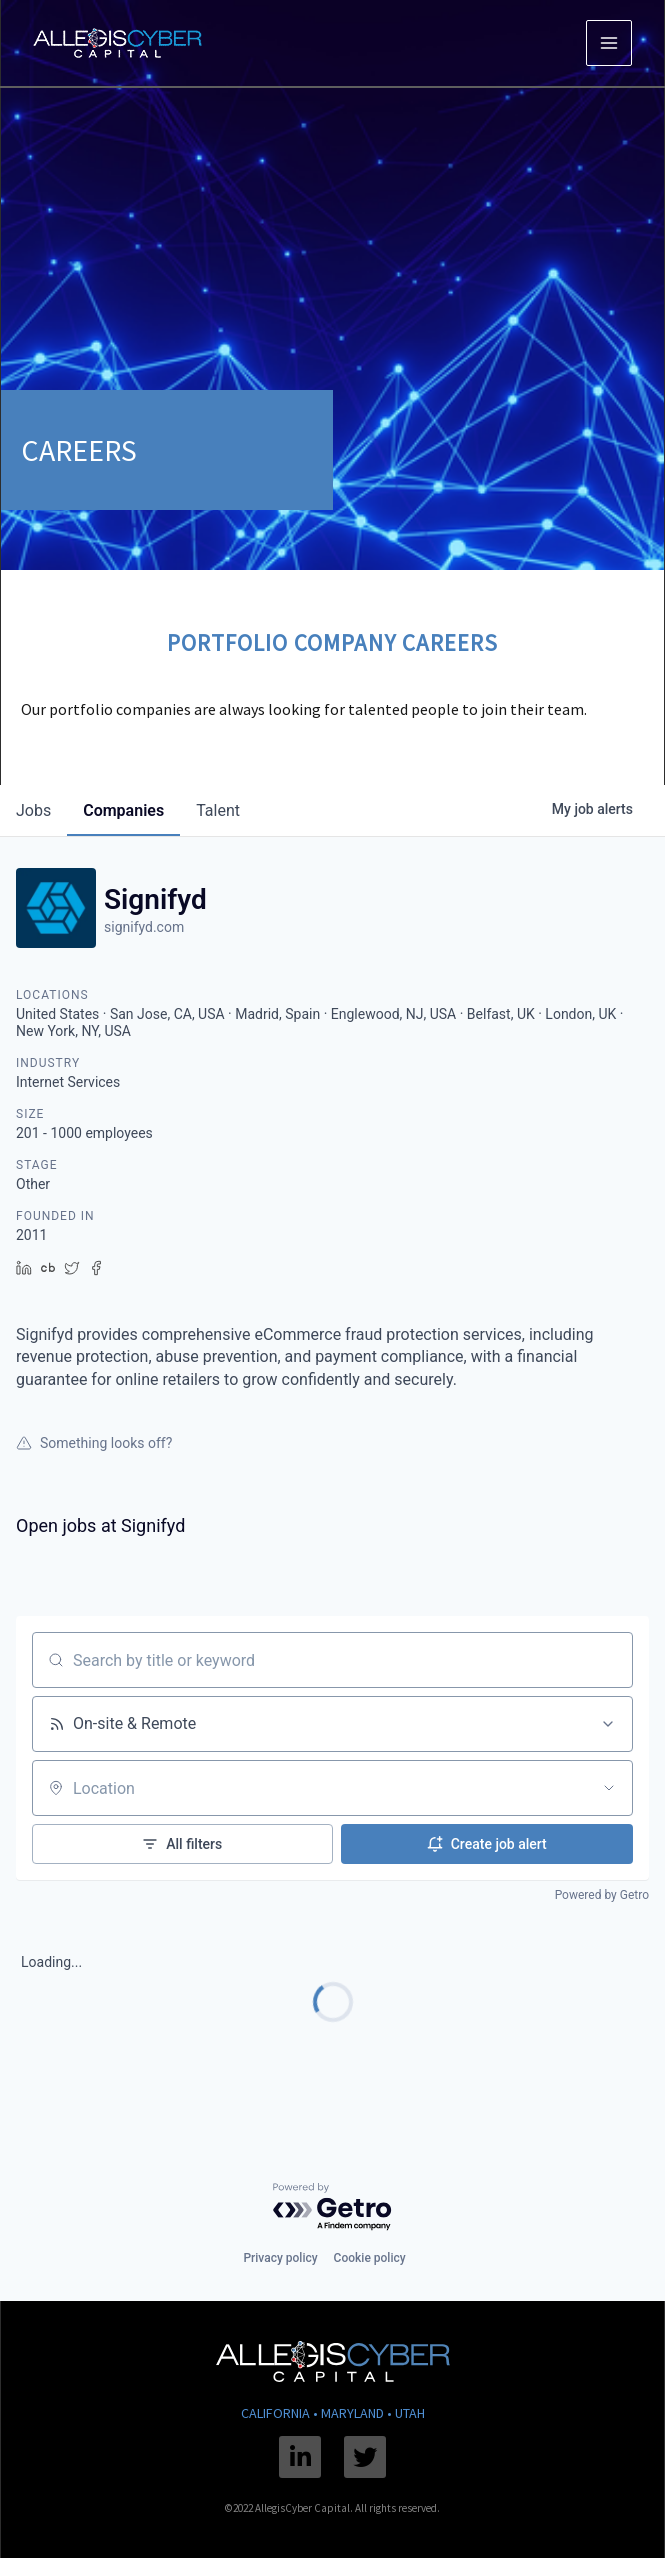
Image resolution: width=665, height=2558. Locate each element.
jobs (33, 810)
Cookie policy (370, 2258)
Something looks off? (94, 1443)
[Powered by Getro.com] (333, 2207)
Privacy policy (280, 2258)
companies (123, 810)
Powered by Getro (602, 1895)
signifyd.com (144, 927)
